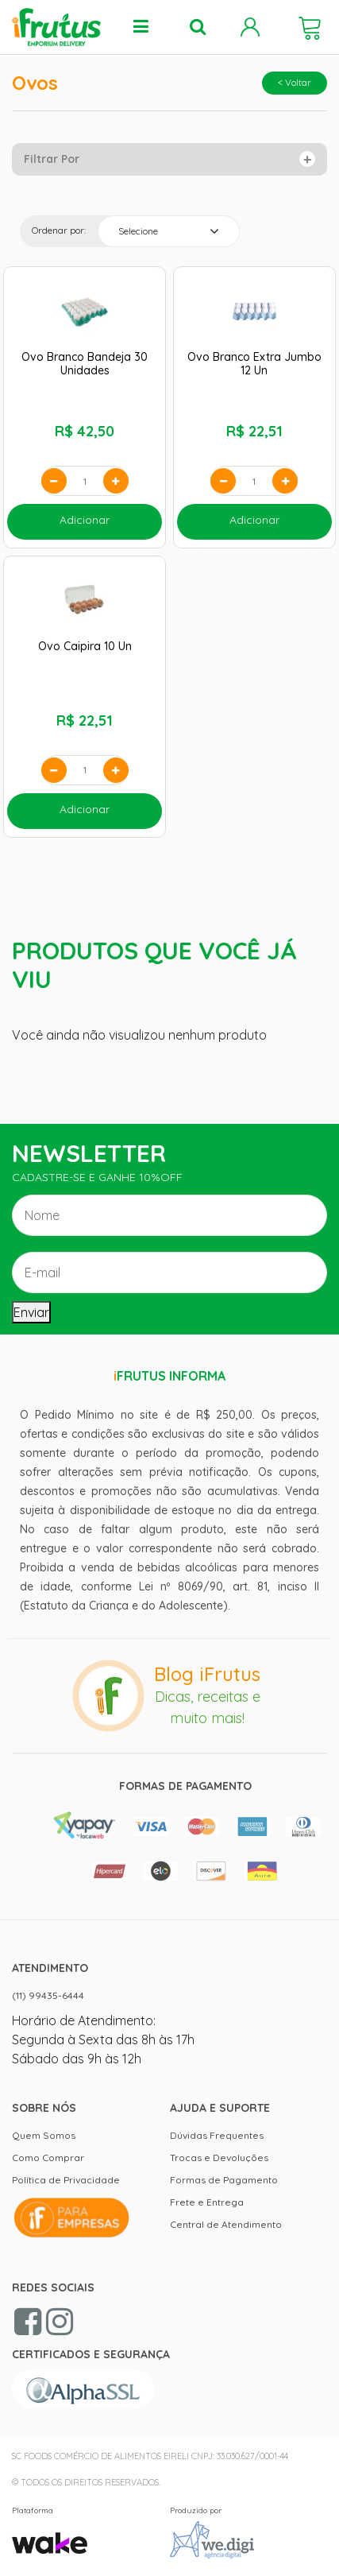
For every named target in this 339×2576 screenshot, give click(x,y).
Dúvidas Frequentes (217, 2135)
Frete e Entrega (207, 2202)
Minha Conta (250, 27)
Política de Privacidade (66, 2180)
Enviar (31, 1312)
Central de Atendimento (226, 2224)
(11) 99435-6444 (48, 1995)
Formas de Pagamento (224, 2180)
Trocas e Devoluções (219, 2157)
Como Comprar (48, 2157)
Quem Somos (43, 2135)
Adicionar (85, 520)
